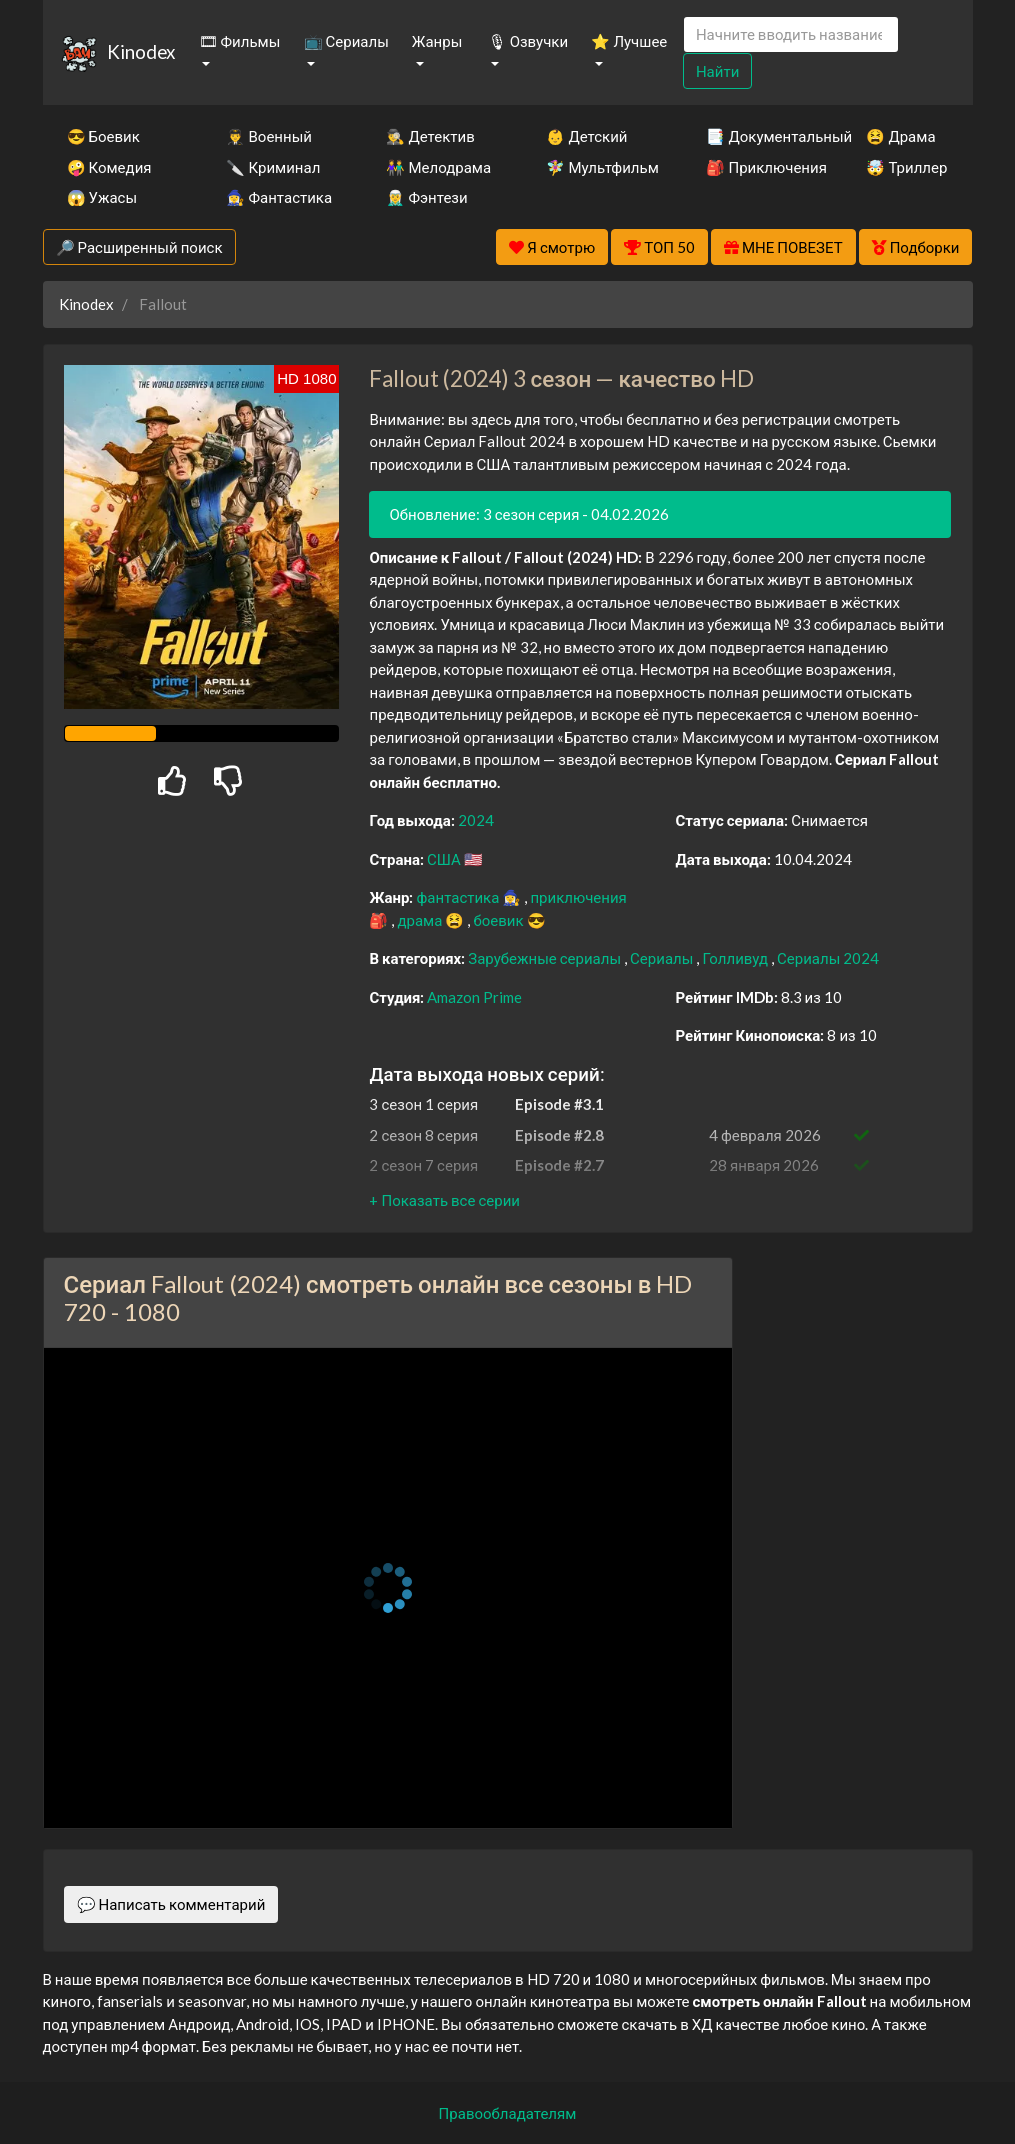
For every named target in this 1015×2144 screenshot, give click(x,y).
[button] (444, 1200)
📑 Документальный (759, 136)
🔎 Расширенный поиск (139, 247)
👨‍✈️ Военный (268, 136)
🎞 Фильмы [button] (240, 41)
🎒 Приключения (759, 167)
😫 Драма (900, 136)
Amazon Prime (474, 997)
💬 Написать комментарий (171, 1904)
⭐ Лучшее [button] (629, 41)
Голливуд (736, 958)
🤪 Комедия (109, 167)
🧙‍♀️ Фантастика (279, 197)
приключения (578, 897)
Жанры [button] (437, 41)
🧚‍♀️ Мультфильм (599, 167)
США (445, 859)
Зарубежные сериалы (546, 958)
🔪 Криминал (273, 167)
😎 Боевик (103, 136)
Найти (717, 71)
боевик (499, 920)
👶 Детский (586, 136)
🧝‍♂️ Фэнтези (426, 197)
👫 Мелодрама (438, 167)
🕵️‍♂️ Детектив (430, 136)
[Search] (791, 34)
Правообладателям (508, 2113)
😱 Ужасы (102, 197)
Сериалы (663, 958)
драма (421, 920)
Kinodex (141, 51)
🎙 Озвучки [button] (528, 41)
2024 (476, 820)
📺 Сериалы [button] (346, 41)
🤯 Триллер (906, 167)
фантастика (459, 897)
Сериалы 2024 (828, 958)
